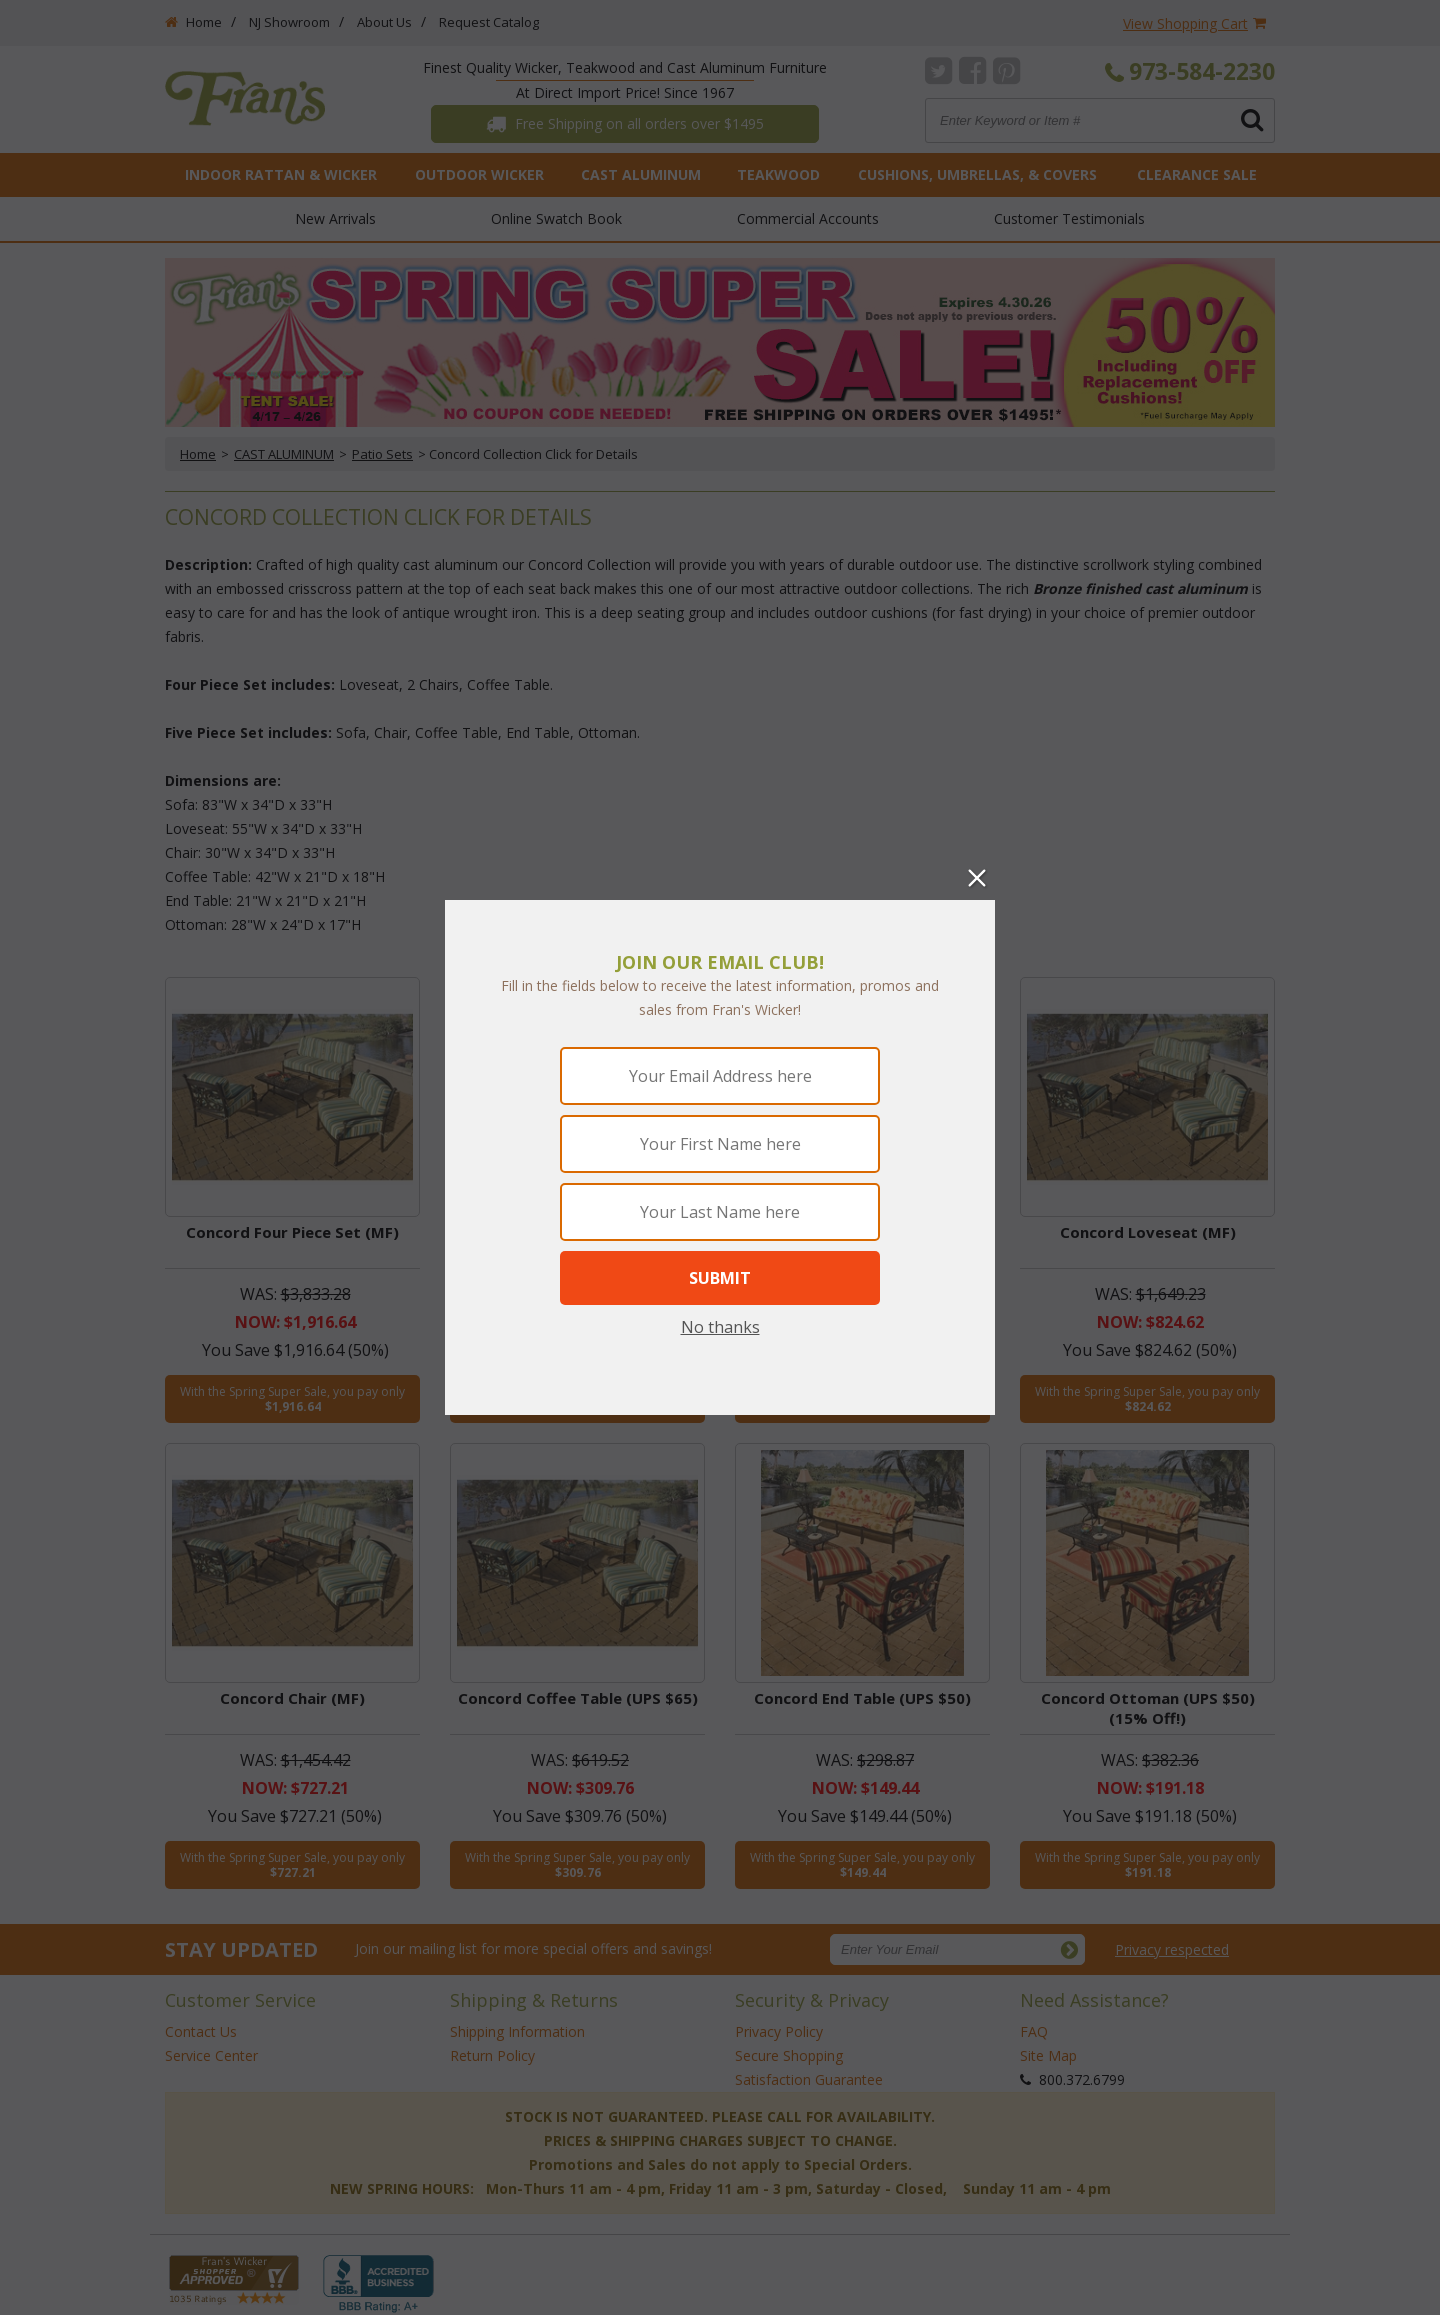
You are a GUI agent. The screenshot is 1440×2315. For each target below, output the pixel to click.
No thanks (720, 1327)
